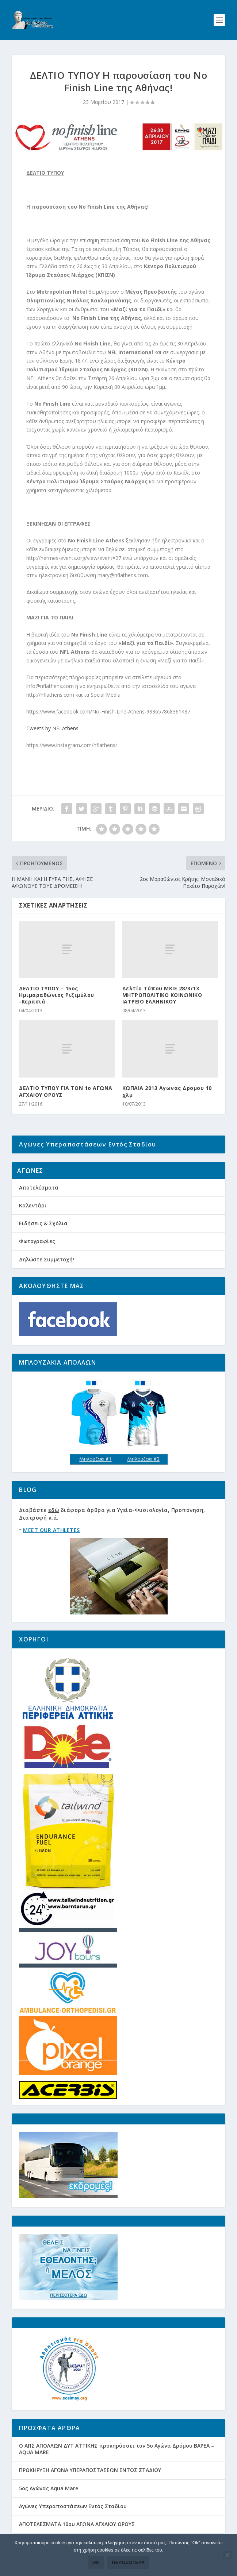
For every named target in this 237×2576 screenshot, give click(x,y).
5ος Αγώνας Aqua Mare (48, 2488)
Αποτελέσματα (38, 1187)
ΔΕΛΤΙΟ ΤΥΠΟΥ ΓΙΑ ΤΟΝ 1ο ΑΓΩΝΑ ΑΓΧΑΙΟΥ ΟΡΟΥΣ (65, 1091)
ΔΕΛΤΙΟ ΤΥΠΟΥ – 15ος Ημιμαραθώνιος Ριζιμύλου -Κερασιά (56, 995)
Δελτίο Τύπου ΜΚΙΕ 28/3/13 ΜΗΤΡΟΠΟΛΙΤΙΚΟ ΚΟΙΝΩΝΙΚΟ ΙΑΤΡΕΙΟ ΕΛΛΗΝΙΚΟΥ (162, 995)
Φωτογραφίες (37, 1241)
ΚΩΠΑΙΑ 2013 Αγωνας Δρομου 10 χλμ (167, 1091)
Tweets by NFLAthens (52, 728)
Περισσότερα (128, 2562)
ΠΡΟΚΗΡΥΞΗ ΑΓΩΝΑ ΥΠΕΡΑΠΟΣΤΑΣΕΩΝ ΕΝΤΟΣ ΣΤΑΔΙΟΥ (90, 2470)
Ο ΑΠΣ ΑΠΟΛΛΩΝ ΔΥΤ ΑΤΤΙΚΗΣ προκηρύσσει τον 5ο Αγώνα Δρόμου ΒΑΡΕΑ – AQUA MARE (116, 2449)
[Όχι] (227, 2554)
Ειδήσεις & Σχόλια (43, 1223)
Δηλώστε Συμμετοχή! (46, 1259)
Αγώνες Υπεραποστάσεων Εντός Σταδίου (73, 2506)
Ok (96, 2562)
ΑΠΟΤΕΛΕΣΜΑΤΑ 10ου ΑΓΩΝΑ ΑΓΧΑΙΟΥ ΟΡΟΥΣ (77, 2524)
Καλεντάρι (33, 1205)
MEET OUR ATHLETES (51, 1530)
